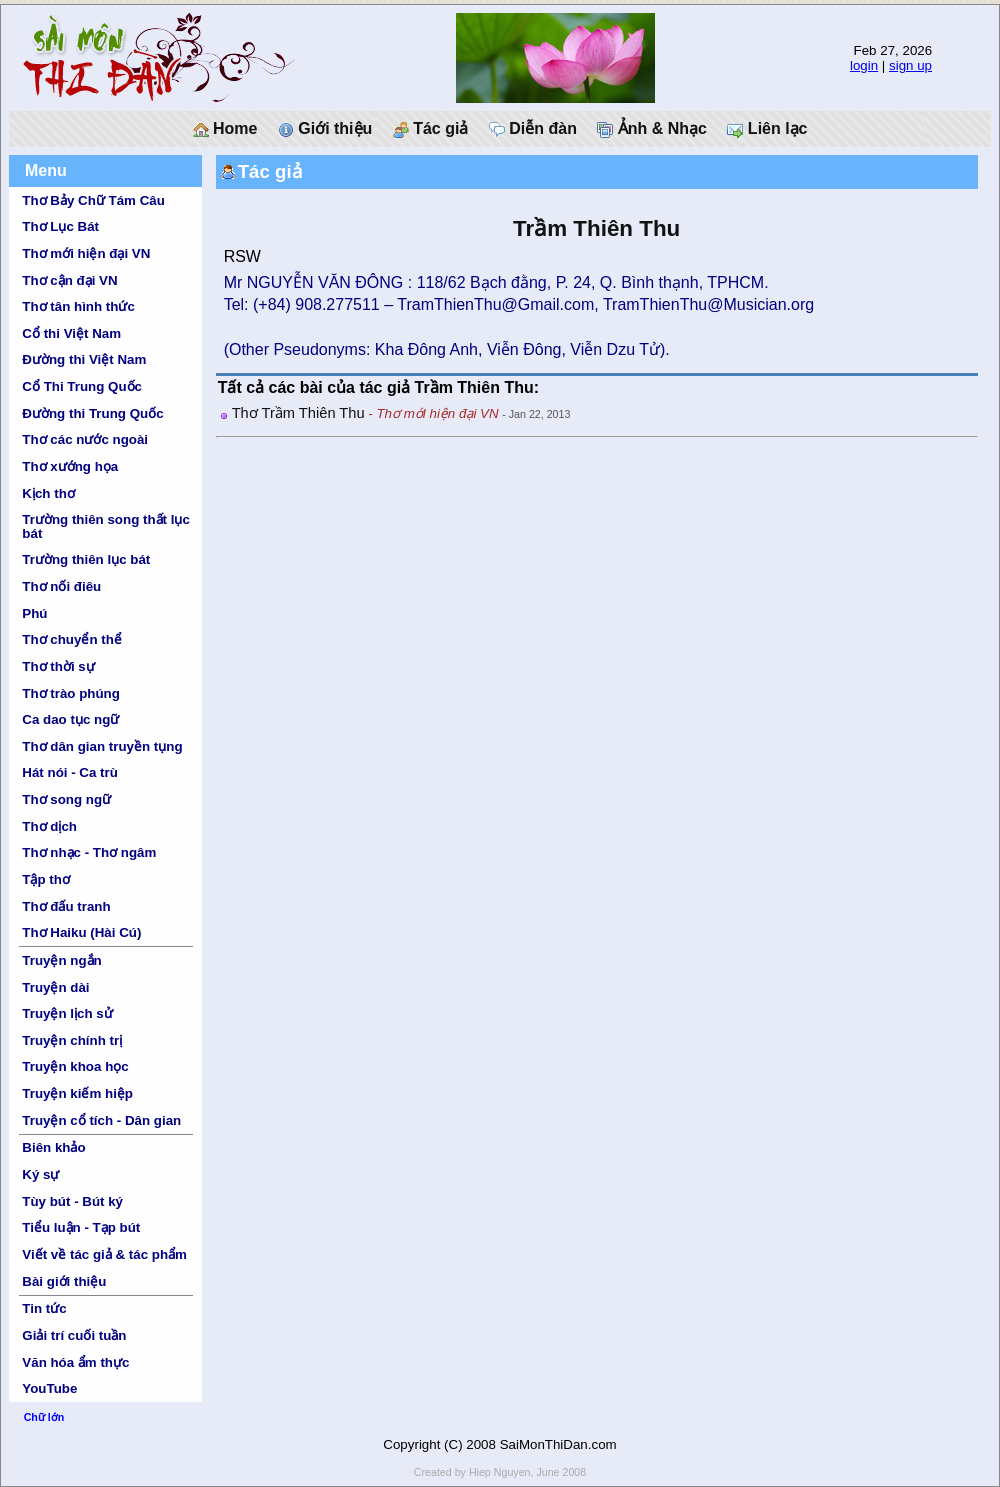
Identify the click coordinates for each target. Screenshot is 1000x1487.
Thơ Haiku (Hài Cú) (81, 932)
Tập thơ (46, 879)
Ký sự (40, 1174)
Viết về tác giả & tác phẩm (104, 1254)
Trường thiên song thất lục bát (106, 526)
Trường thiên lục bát (86, 559)
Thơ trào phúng (71, 693)
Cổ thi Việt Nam (71, 333)
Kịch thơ (48, 493)
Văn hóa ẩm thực (75, 1362)
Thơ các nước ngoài (85, 439)
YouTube (49, 1388)
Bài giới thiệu (64, 1281)
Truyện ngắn (61, 960)
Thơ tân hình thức (78, 306)
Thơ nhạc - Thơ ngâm (89, 852)
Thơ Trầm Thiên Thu (298, 413)
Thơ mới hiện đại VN (86, 253)
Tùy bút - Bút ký (72, 1201)
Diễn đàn (533, 129)
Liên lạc (767, 129)
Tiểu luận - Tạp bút (81, 1227)
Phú (34, 613)
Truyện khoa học (75, 1066)
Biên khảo (53, 1147)
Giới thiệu (325, 129)
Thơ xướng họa (70, 466)
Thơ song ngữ (66, 799)
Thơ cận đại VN (69, 280)
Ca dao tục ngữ (70, 719)
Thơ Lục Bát (60, 226)
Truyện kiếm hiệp (77, 1093)
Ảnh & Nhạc (652, 129)
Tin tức (44, 1308)
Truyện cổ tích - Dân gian (101, 1120)
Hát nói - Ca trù (70, 772)
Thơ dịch (49, 826)
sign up (910, 65)
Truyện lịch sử (67, 1013)
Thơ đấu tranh (66, 906)
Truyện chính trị (72, 1040)
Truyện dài (55, 987)
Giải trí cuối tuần (74, 1335)
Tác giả (431, 129)
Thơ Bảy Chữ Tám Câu (93, 200)
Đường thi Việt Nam (84, 359)
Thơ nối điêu (61, 586)
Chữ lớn (44, 1417)
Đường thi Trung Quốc (92, 413)
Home (225, 129)
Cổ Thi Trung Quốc (82, 386)
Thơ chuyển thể (72, 639)
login (864, 65)
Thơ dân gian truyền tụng (102, 746)
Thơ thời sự (58, 666)
